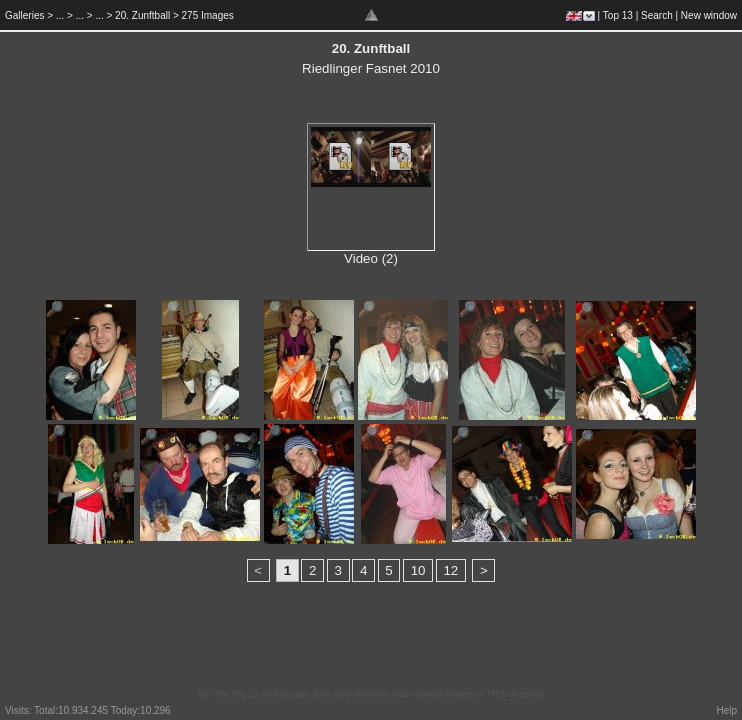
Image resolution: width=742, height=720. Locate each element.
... (60, 15)
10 (418, 570)
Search (657, 15)
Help (726, 710)
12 (450, 570)
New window (709, 15)
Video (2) (371, 258)
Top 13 (618, 15)
